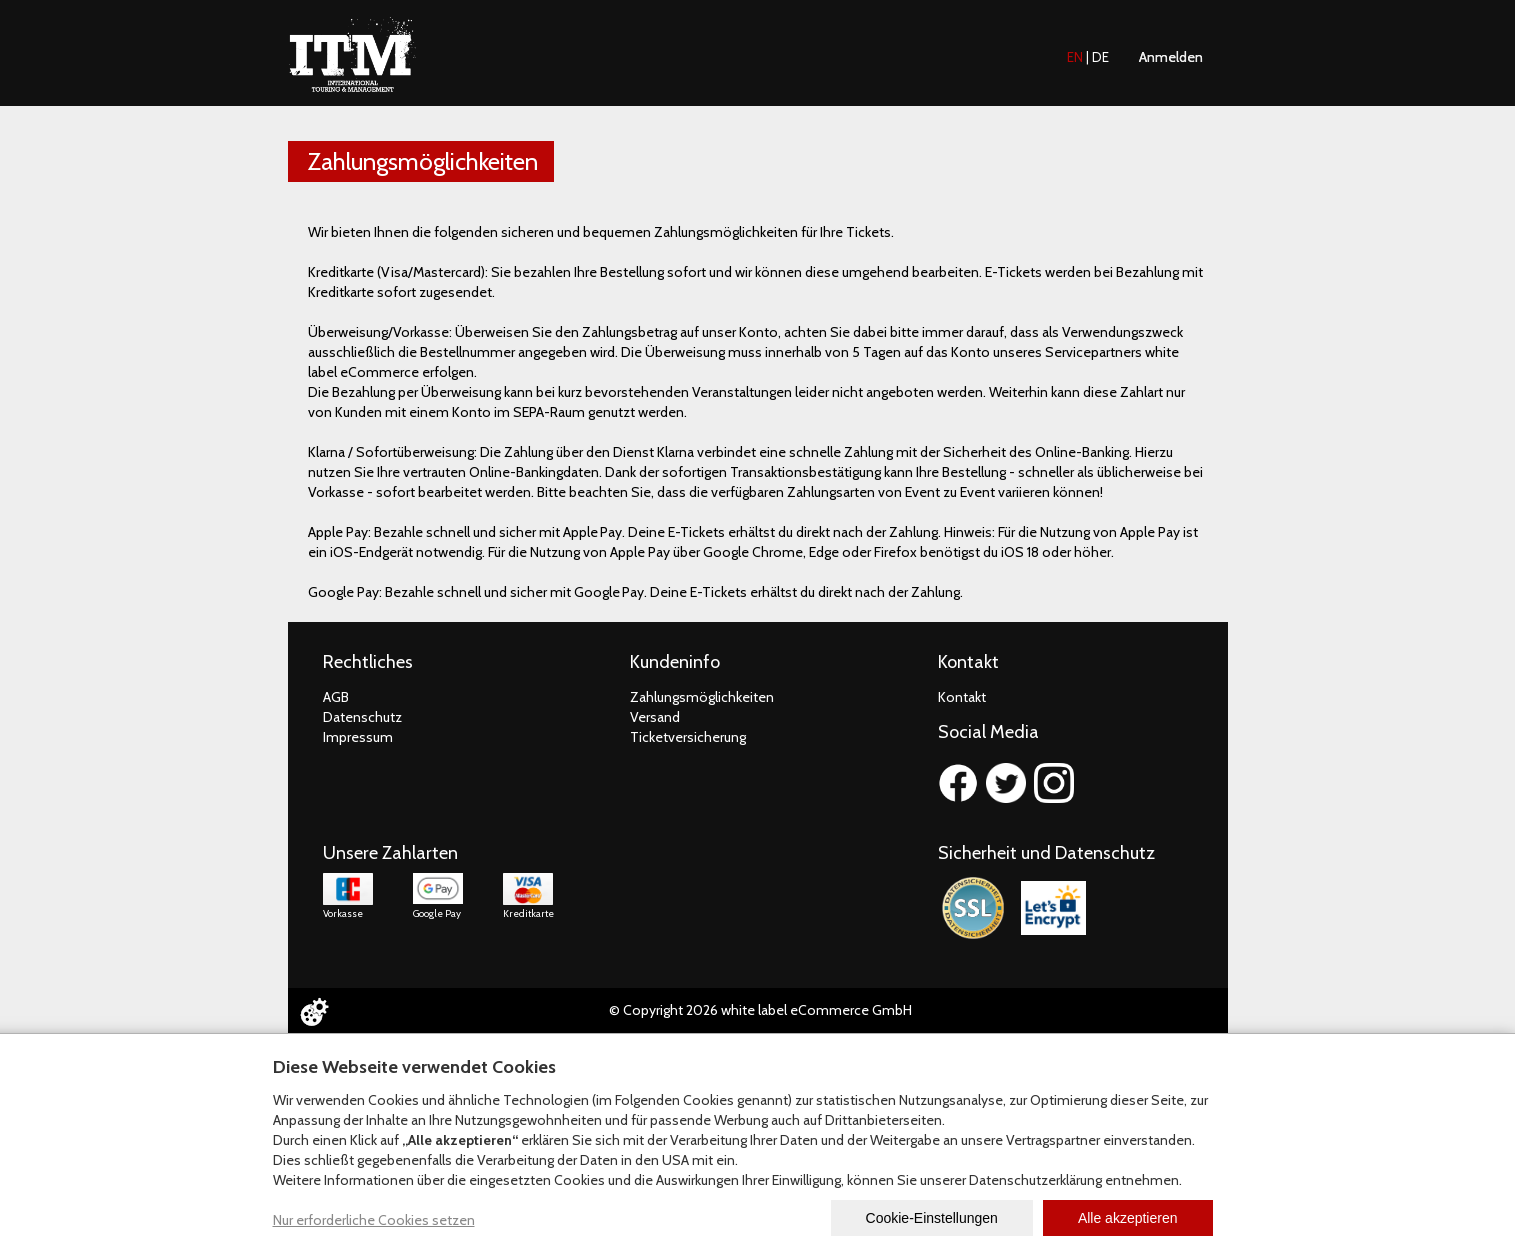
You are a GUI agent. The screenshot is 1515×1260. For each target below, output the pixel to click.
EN (1075, 57)
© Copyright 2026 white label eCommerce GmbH (760, 1010)
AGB (336, 697)
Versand (655, 717)
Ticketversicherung (688, 737)
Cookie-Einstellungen (932, 1218)
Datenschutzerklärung (1035, 1180)
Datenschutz (362, 717)
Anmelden (1171, 57)
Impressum (358, 737)
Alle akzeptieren (1128, 1218)
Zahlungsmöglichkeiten (702, 697)
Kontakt (962, 697)
